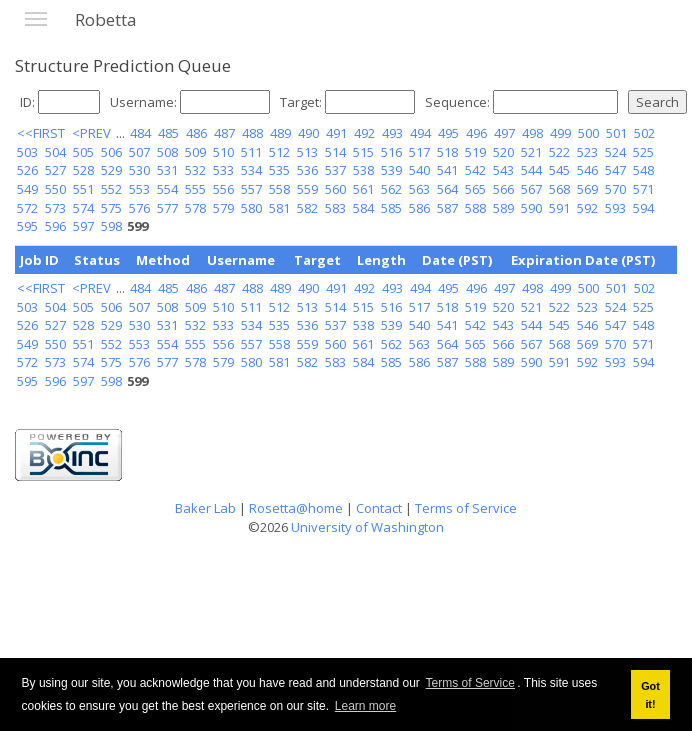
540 (419, 170)
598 (111, 226)
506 (111, 152)
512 (279, 152)
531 (167, 170)
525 (643, 152)
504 (55, 152)
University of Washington (367, 527)
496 (476, 133)
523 (587, 152)
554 (167, 189)
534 (251, 170)
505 (83, 152)
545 (559, 170)
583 (335, 208)
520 (503, 152)
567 (531, 189)
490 (308, 133)
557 (251, 189)
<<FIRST (41, 133)
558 (279, 189)
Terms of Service (470, 683)
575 (111, 208)
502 (644, 133)
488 (252, 133)
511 (251, 152)
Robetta (106, 19)
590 (531, 208)
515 (363, 152)
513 (307, 152)
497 (504, 133)
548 (643, 170)
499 (560, 133)
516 (391, 152)
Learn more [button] (365, 706)
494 (420, 133)
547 (615, 170)
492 (364, 133)
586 (419, 208)
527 (55, 170)
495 (448, 133)
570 (615, 189)
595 (27, 226)
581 (279, 208)
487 (224, 133)
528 (83, 170)
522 (559, 152)
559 (307, 189)
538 (363, 170)
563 (419, 189)
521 (531, 152)
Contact (379, 508)
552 (111, 189)
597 (83, 226)
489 (280, 133)
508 (167, 152)
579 (223, 208)
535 (279, 170)
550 (55, 189)
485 (168, 133)
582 (307, 208)
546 (587, 170)
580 (251, 208)
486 (196, 133)
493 (392, 133)
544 (531, 170)
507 (139, 152)
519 (475, 152)
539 (391, 170)
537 (335, 170)
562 (391, 189)
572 (27, 208)
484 (140, 133)
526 (27, 170)
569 (587, 189)
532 (195, 170)
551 (83, 189)
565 (475, 189)
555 (195, 189)
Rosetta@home (296, 508)
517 (419, 152)
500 (588, 133)
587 (447, 208)
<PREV (91, 133)
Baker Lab (205, 508)
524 (615, 152)
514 (335, 152)
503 (27, 152)
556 (223, 189)
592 (587, 208)
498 (532, 133)
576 (139, 208)
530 (139, 170)
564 (447, 189)
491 (336, 133)
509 (195, 152)
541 (447, 170)
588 (475, 208)
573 (55, 208)
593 (615, 208)
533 (223, 170)
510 (223, 152)
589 (503, 208)
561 (363, 189)
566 (503, 189)
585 (391, 208)
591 (559, 208)
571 (643, 189)
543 (503, 170)
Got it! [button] (650, 695)
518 (447, 152)
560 (335, 189)
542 (475, 170)
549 (27, 189)
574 (83, 208)
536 (307, 170)
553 (139, 189)
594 (643, 208)
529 (111, 170)
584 (363, 208)
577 (167, 208)
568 (559, 189)
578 (195, 208)
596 (55, 226)
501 (616, 133)
